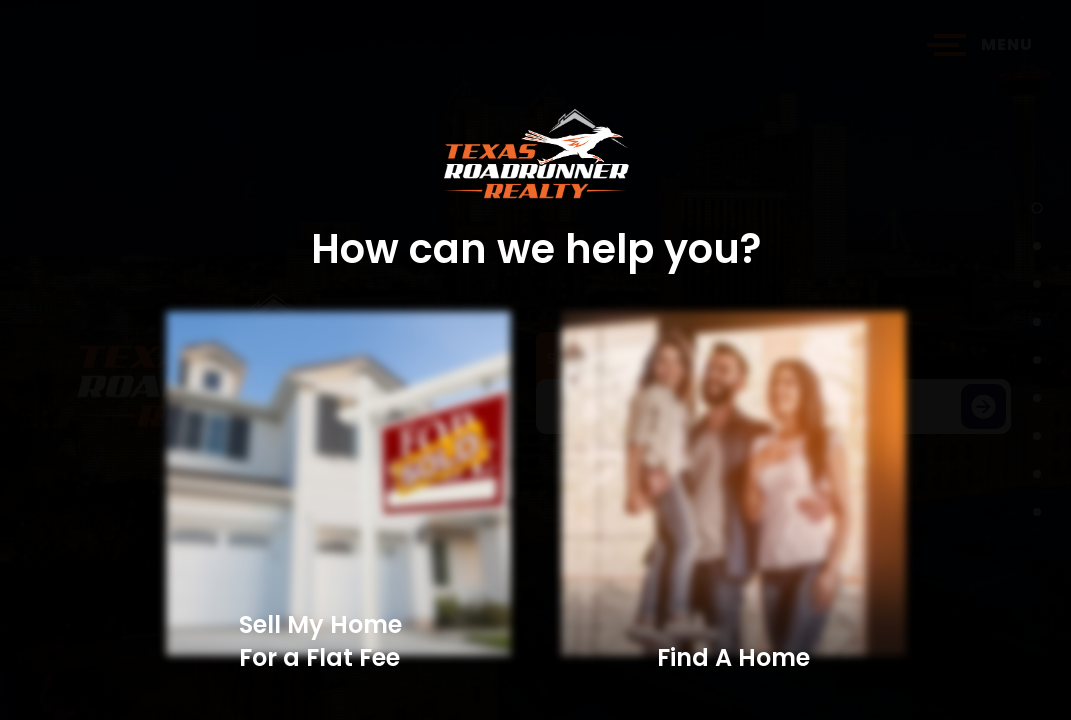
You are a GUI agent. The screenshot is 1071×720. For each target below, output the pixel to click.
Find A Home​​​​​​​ (733, 657)
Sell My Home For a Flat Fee (320, 641)
